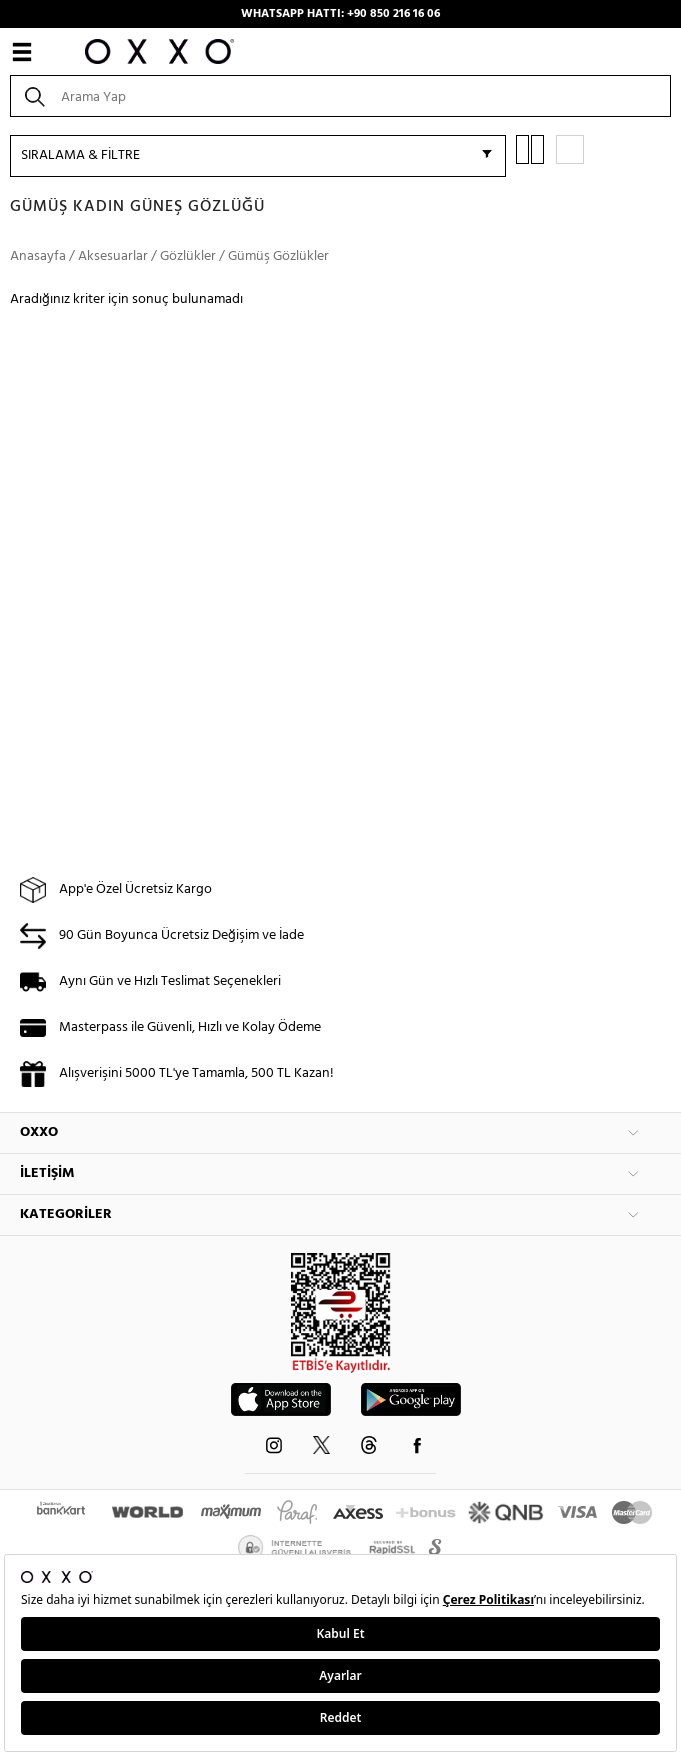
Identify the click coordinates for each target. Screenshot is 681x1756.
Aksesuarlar (113, 256)
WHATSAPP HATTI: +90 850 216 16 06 (340, 14)
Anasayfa (38, 256)
